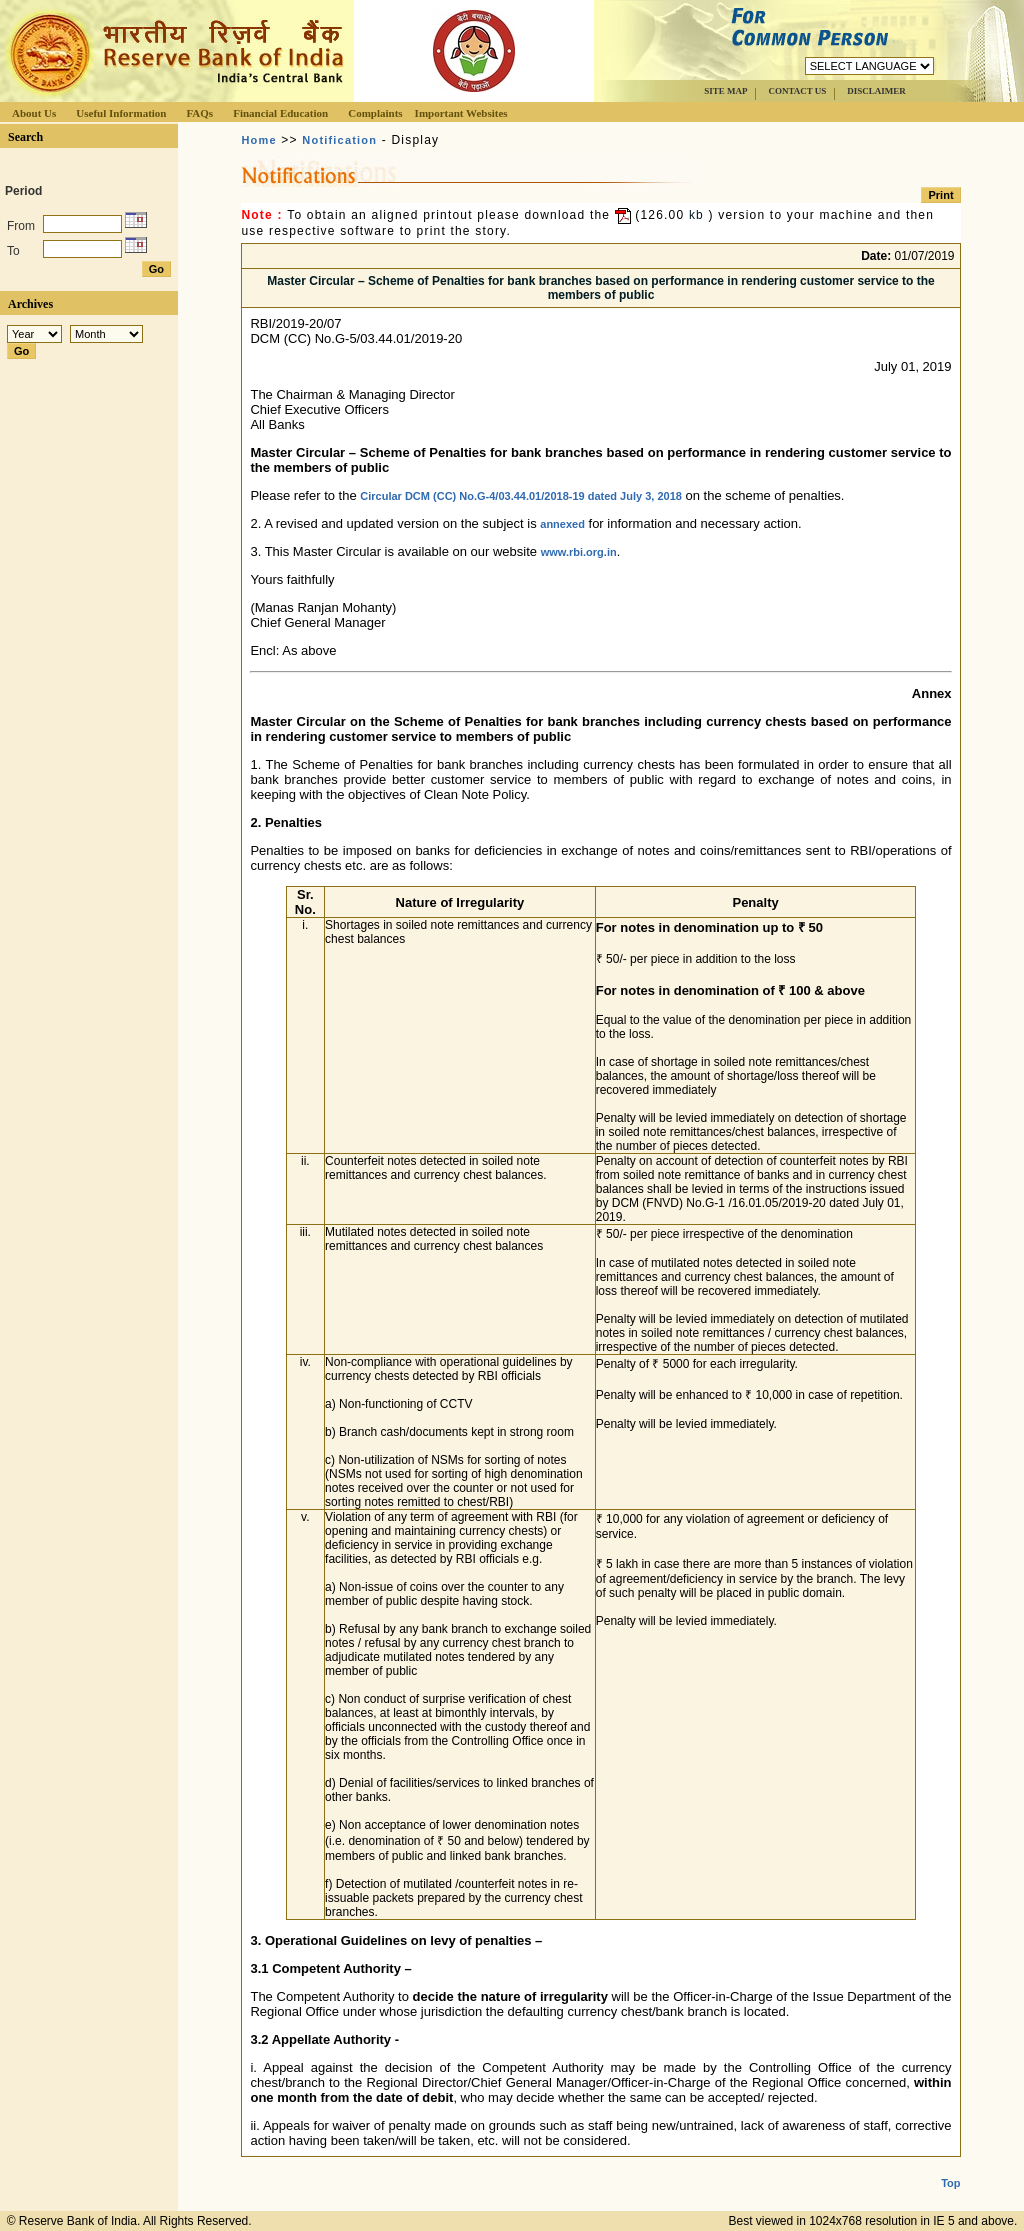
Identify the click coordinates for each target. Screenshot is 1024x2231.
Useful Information (121, 113)
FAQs (199, 113)
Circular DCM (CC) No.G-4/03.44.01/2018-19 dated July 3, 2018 (521, 496)
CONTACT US (797, 91)
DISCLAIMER (876, 91)
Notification (339, 140)
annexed (562, 524)
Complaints (375, 113)
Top (950, 2167)
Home (258, 140)
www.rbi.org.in (579, 552)
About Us (34, 113)
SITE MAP (725, 91)
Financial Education (280, 113)
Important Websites (461, 113)
